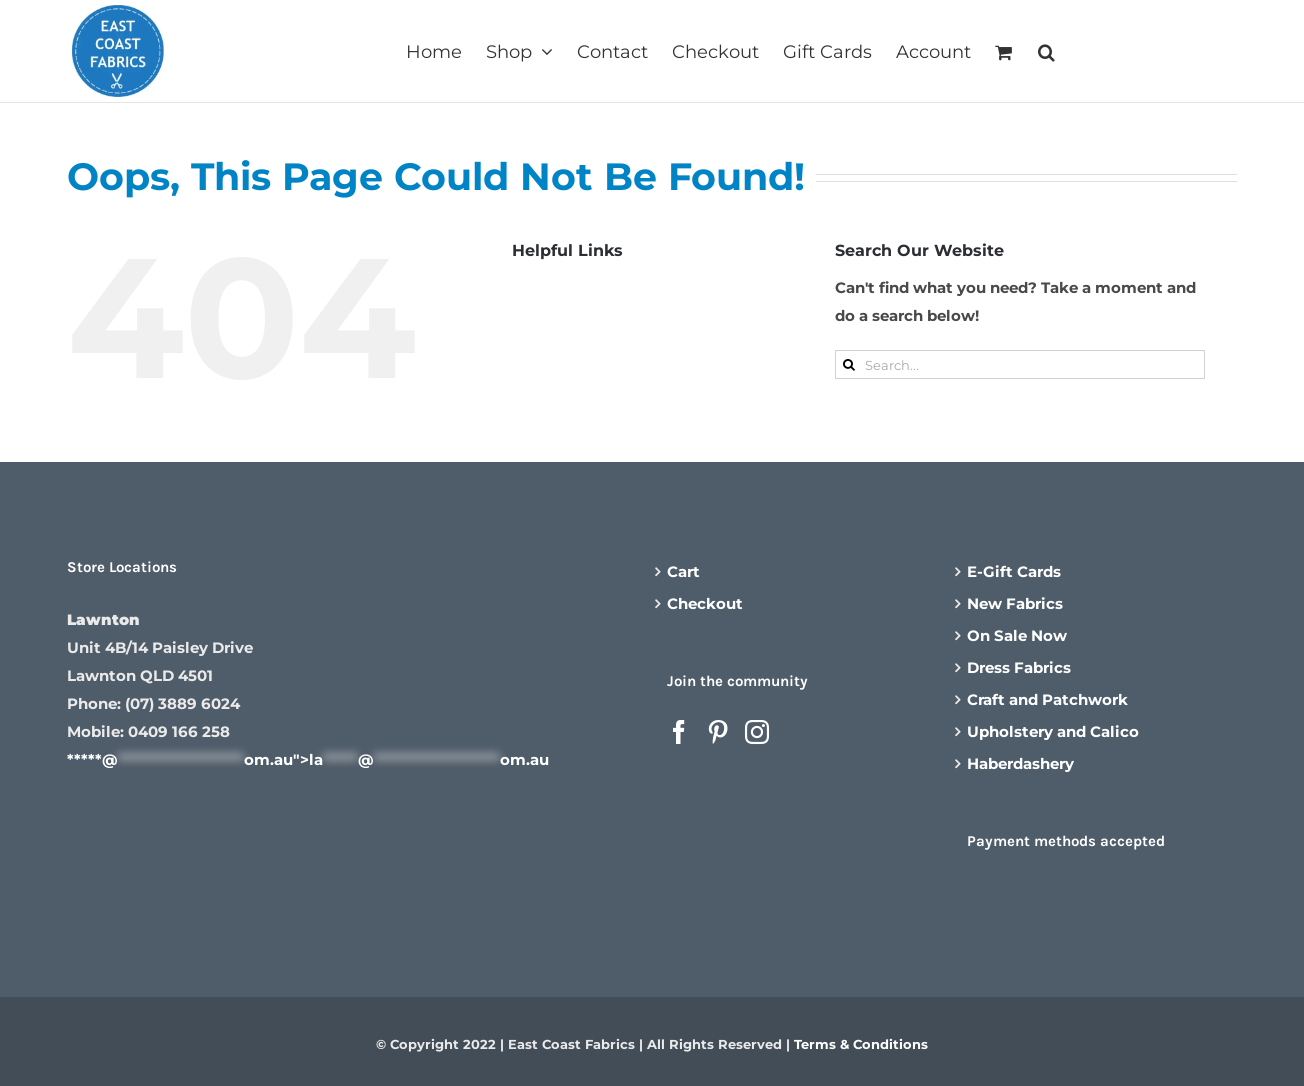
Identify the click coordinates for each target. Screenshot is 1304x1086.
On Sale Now (1017, 635)
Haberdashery (1020, 763)
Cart (683, 571)
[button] (1046, 50)
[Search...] (1020, 364)
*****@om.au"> (308, 759)
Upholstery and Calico (1053, 731)
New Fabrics (1015, 603)
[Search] (849, 364)
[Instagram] (757, 732)
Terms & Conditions (861, 1044)
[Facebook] (679, 732)
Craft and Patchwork (1047, 699)
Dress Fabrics (1019, 667)
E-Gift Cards (1014, 571)
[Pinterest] (718, 732)
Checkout (705, 603)
